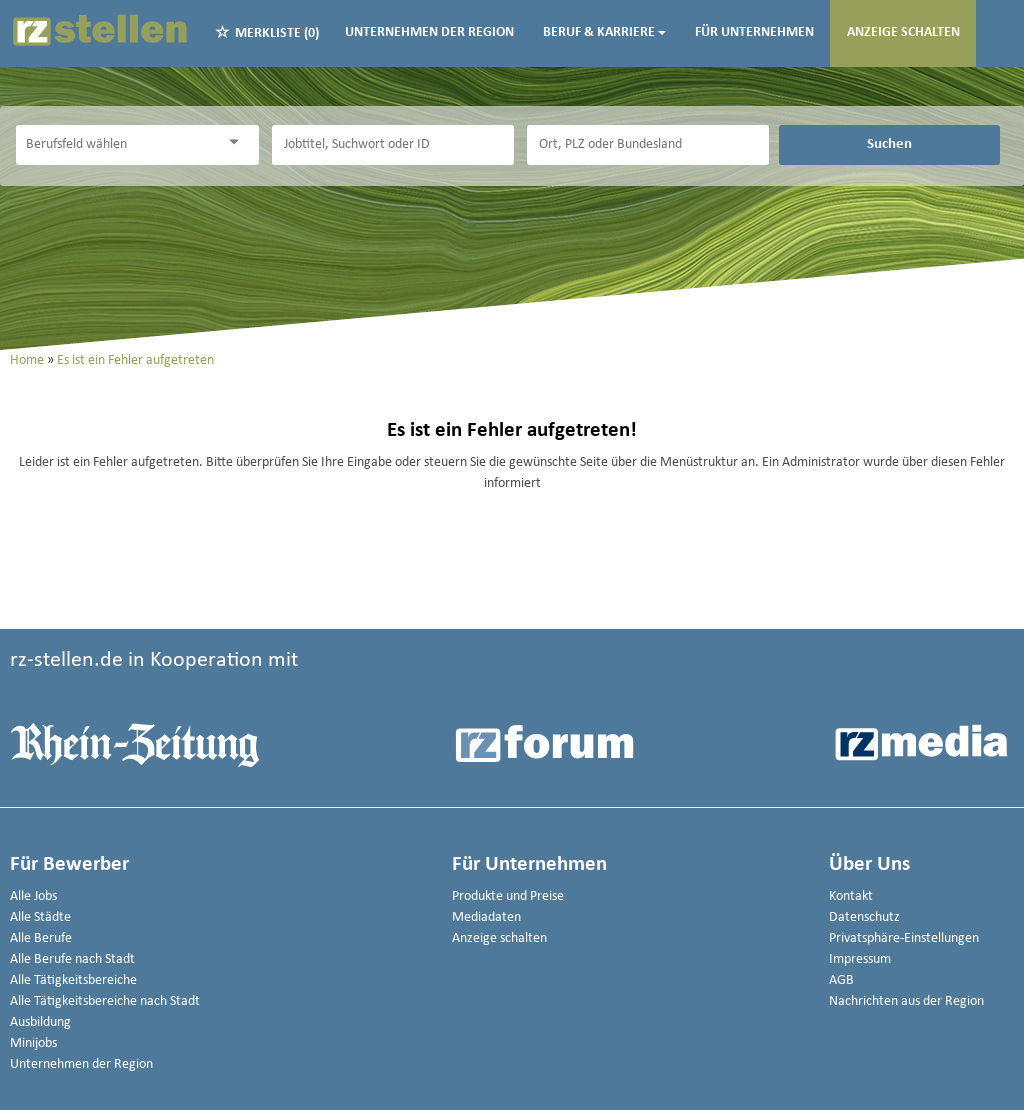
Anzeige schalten (903, 32)
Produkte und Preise (508, 896)
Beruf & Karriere (604, 32)
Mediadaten (486, 917)
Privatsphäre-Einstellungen (904, 938)
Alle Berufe (41, 938)
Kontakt (851, 896)
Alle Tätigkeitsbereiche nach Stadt (105, 1001)
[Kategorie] (117, 145)
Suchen (889, 144)
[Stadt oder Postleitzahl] (648, 145)
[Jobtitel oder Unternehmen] (393, 145)
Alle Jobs (33, 896)
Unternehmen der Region (429, 32)
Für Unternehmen (754, 32)
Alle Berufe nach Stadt (72, 959)
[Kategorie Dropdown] (239, 142)
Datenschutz (864, 917)
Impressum (860, 959)
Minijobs (33, 1043)
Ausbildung (40, 1022)
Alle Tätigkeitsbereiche (73, 980)
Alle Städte (40, 917)
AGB (841, 980)
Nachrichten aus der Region (906, 1001)
